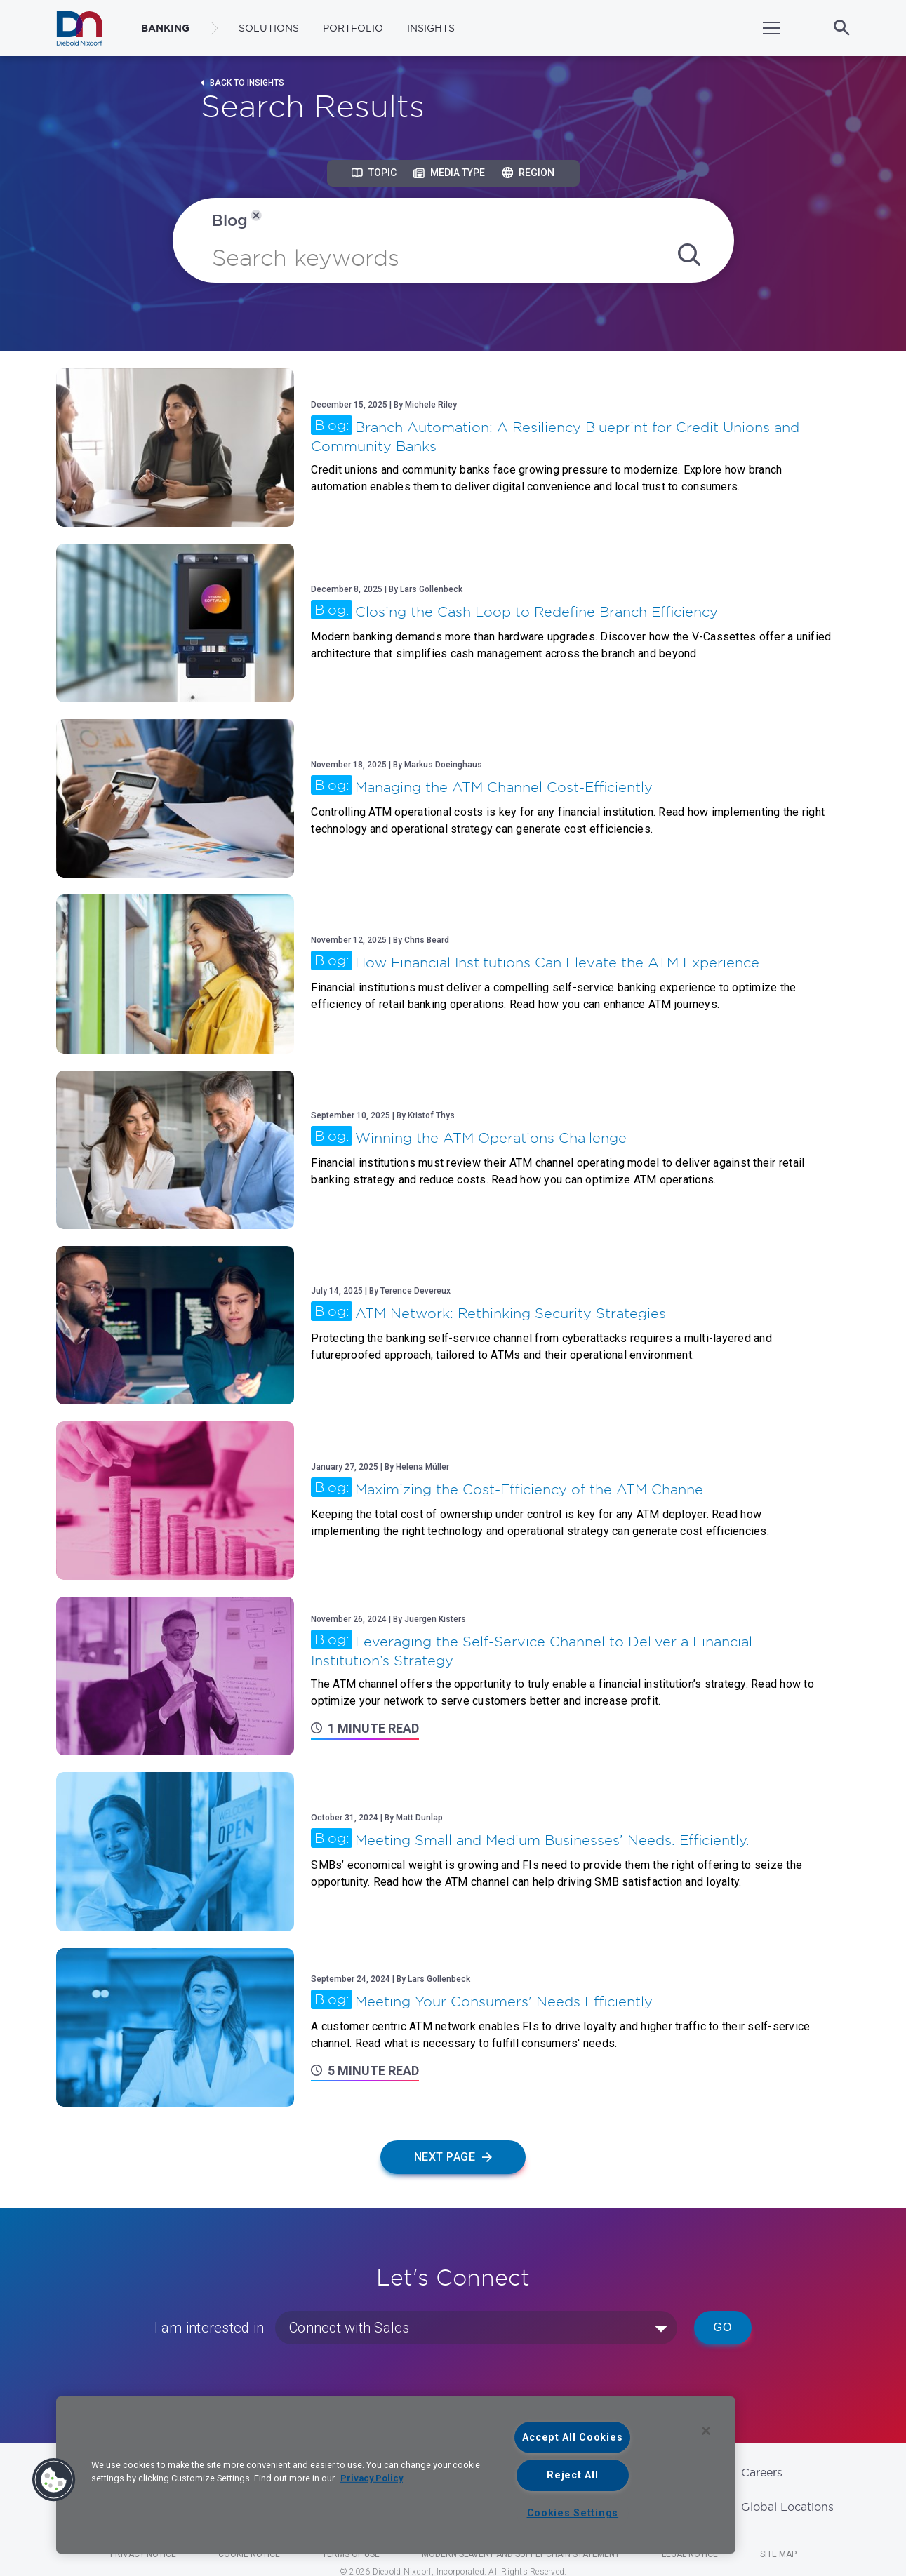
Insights (431, 28)
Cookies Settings (573, 2513)
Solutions (269, 28)
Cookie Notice (249, 2554)
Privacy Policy (371, 2478)
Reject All (572, 2475)
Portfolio (353, 28)
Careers (761, 2472)
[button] (54, 2479)
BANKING (165, 28)
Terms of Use (351, 2554)
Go (723, 2327)
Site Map (778, 2554)
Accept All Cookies (572, 2437)
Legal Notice (690, 2554)
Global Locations (787, 2507)
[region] (395, 2475)
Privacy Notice (143, 2554)
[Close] (706, 2430)
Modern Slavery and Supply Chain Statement (521, 2554)
